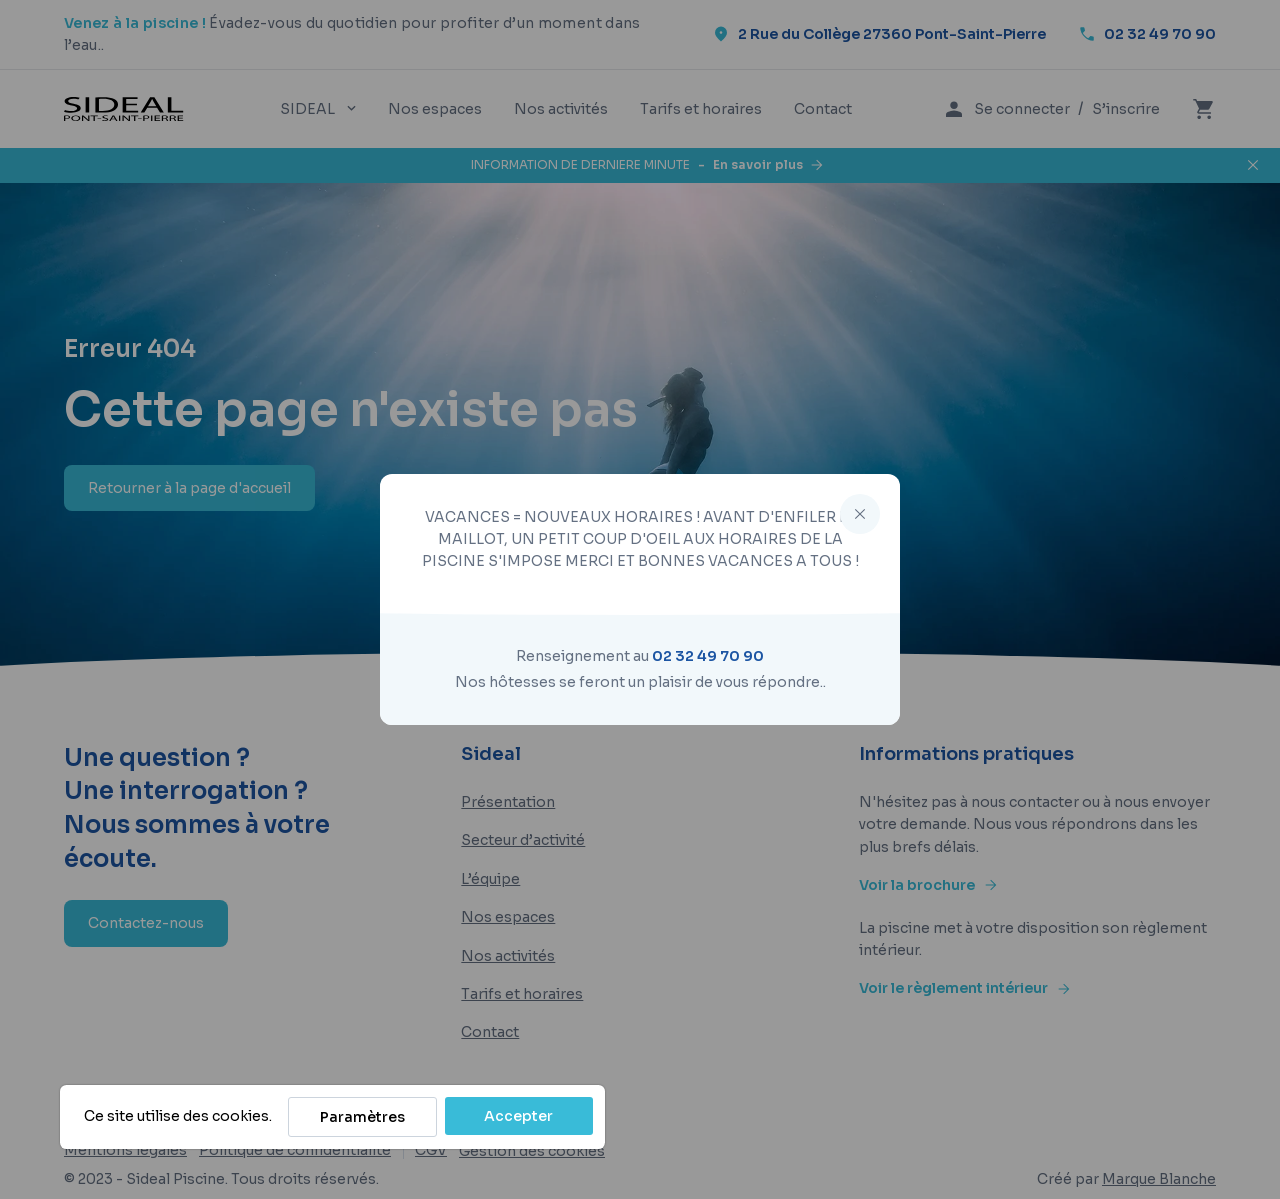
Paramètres (362, 1117)
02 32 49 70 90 (708, 656)
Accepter (518, 1116)
